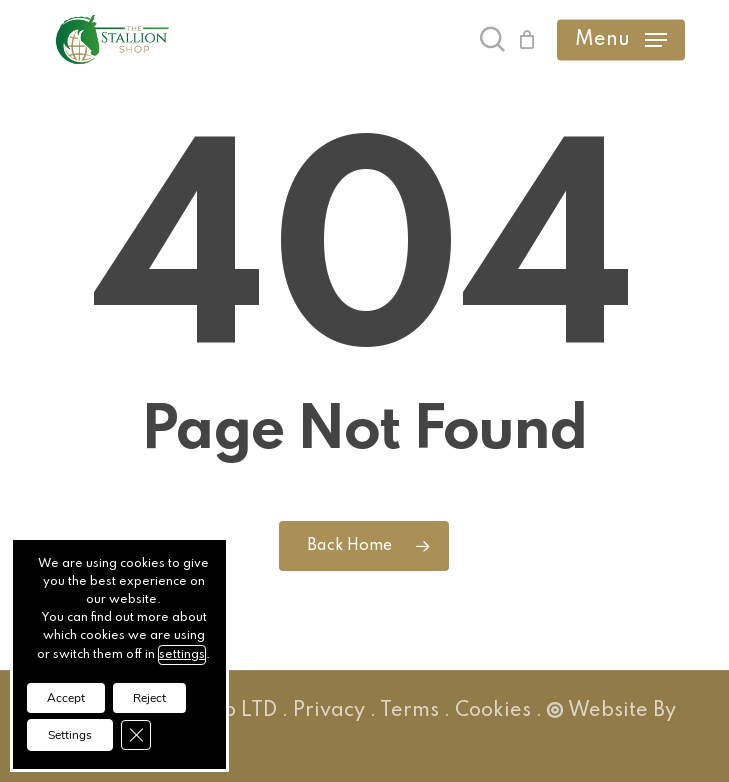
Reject (149, 698)
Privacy (329, 711)
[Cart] (527, 39)
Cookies (493, 711)
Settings (70, 735)
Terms (409, 711)
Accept (66, 698)
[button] (621, 40)
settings (182, 655)
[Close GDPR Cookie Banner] (136, 735)
